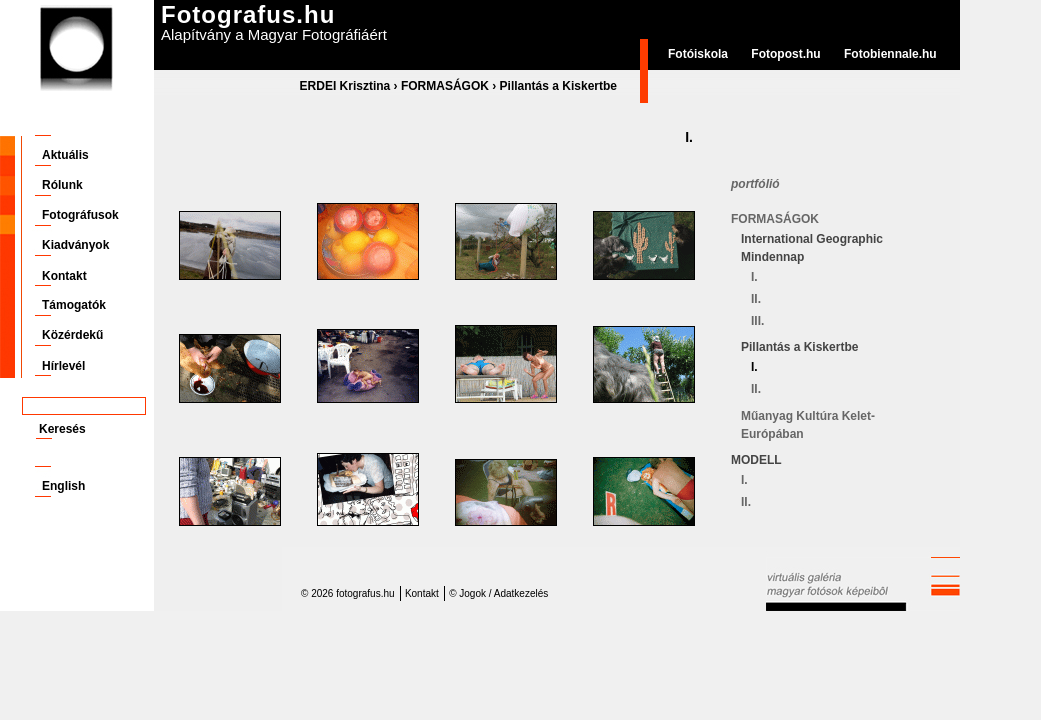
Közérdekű (72, 335)
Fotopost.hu (785, 54)
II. (756, 299)
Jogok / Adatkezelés (503, 593)
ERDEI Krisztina (345, 86)
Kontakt (64, 276)
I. (754, 277)
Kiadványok (75, 245)
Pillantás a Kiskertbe (558, 86)
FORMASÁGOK (445, 86)
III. (757, 321)
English (63, 486)
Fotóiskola (698, 54)
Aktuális (65, 155)
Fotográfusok (80, 215)
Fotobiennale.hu (890, 54)
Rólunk (62, 185)
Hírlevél (63, 366)
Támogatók (74, 305)
